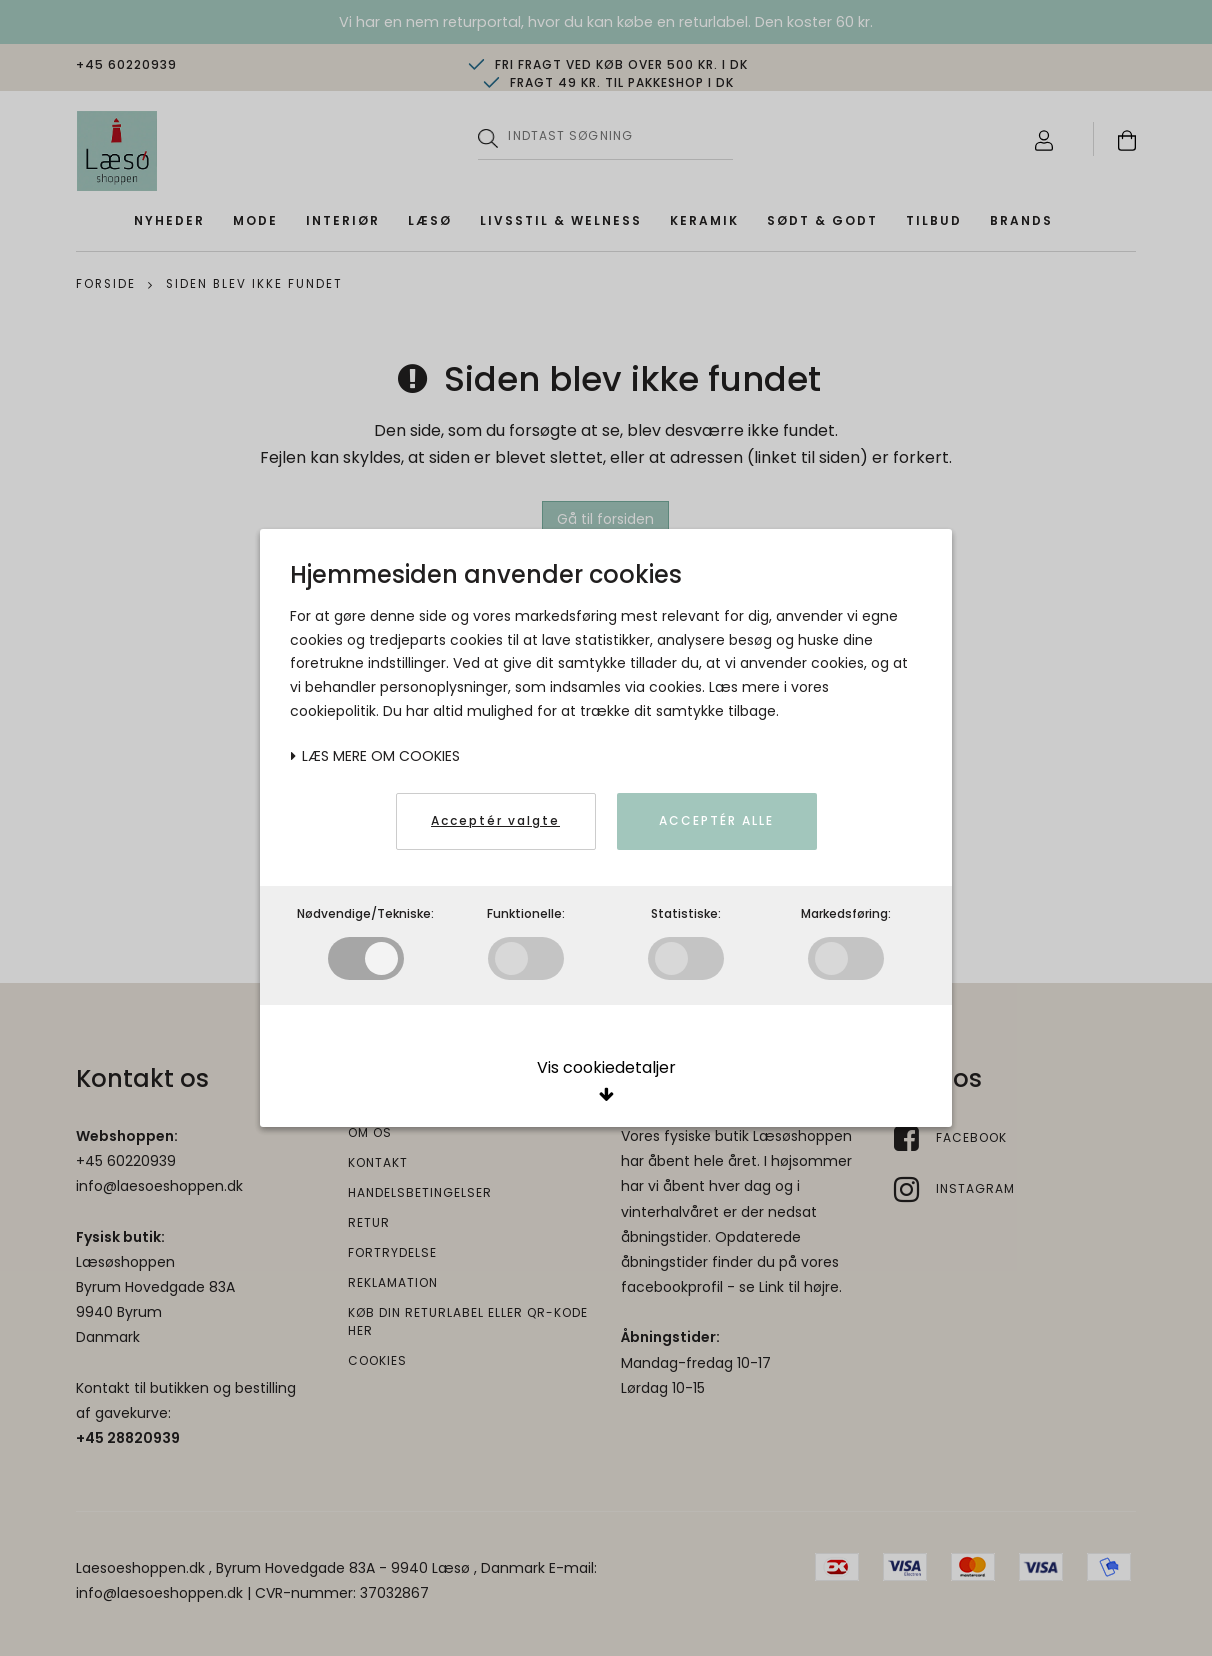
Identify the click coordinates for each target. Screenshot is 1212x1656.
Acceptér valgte (495, 820)
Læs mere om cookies (375, 756)
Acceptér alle (716, 820)
